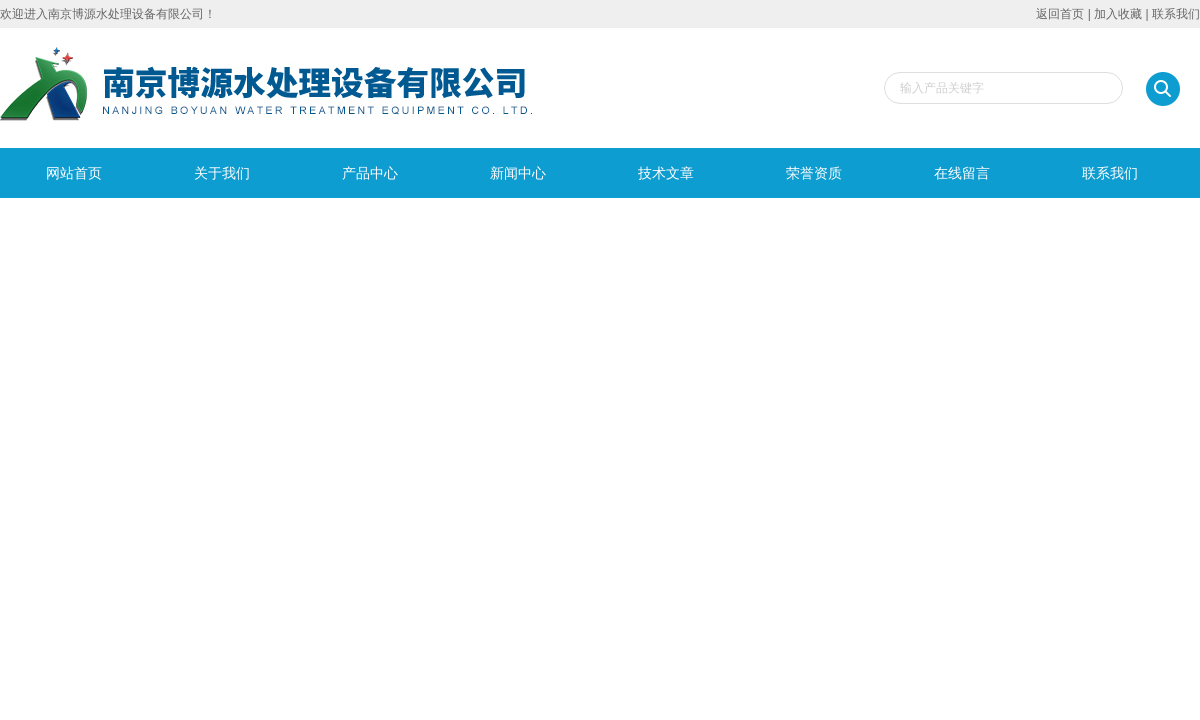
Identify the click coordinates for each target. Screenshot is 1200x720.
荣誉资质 (814, 173)
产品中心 (370, 173)
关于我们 (222, 173)
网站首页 (74, 173)
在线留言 (962, 173)
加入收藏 (1118, 14)
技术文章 (666, 173)
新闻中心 (518, 173)
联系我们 (1176, 14)
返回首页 (1060, 14)
